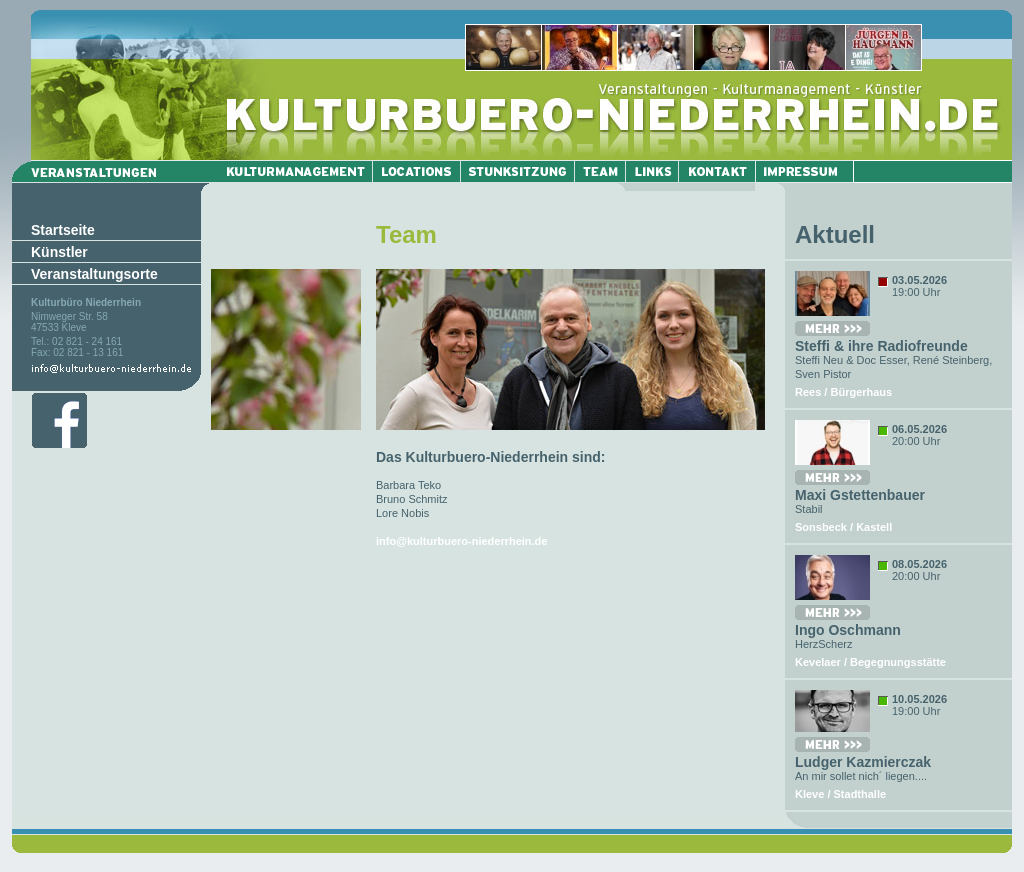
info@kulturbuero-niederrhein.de (461, 541)
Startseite (63, 230)
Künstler (59, 252)
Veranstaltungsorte (94, 274)
